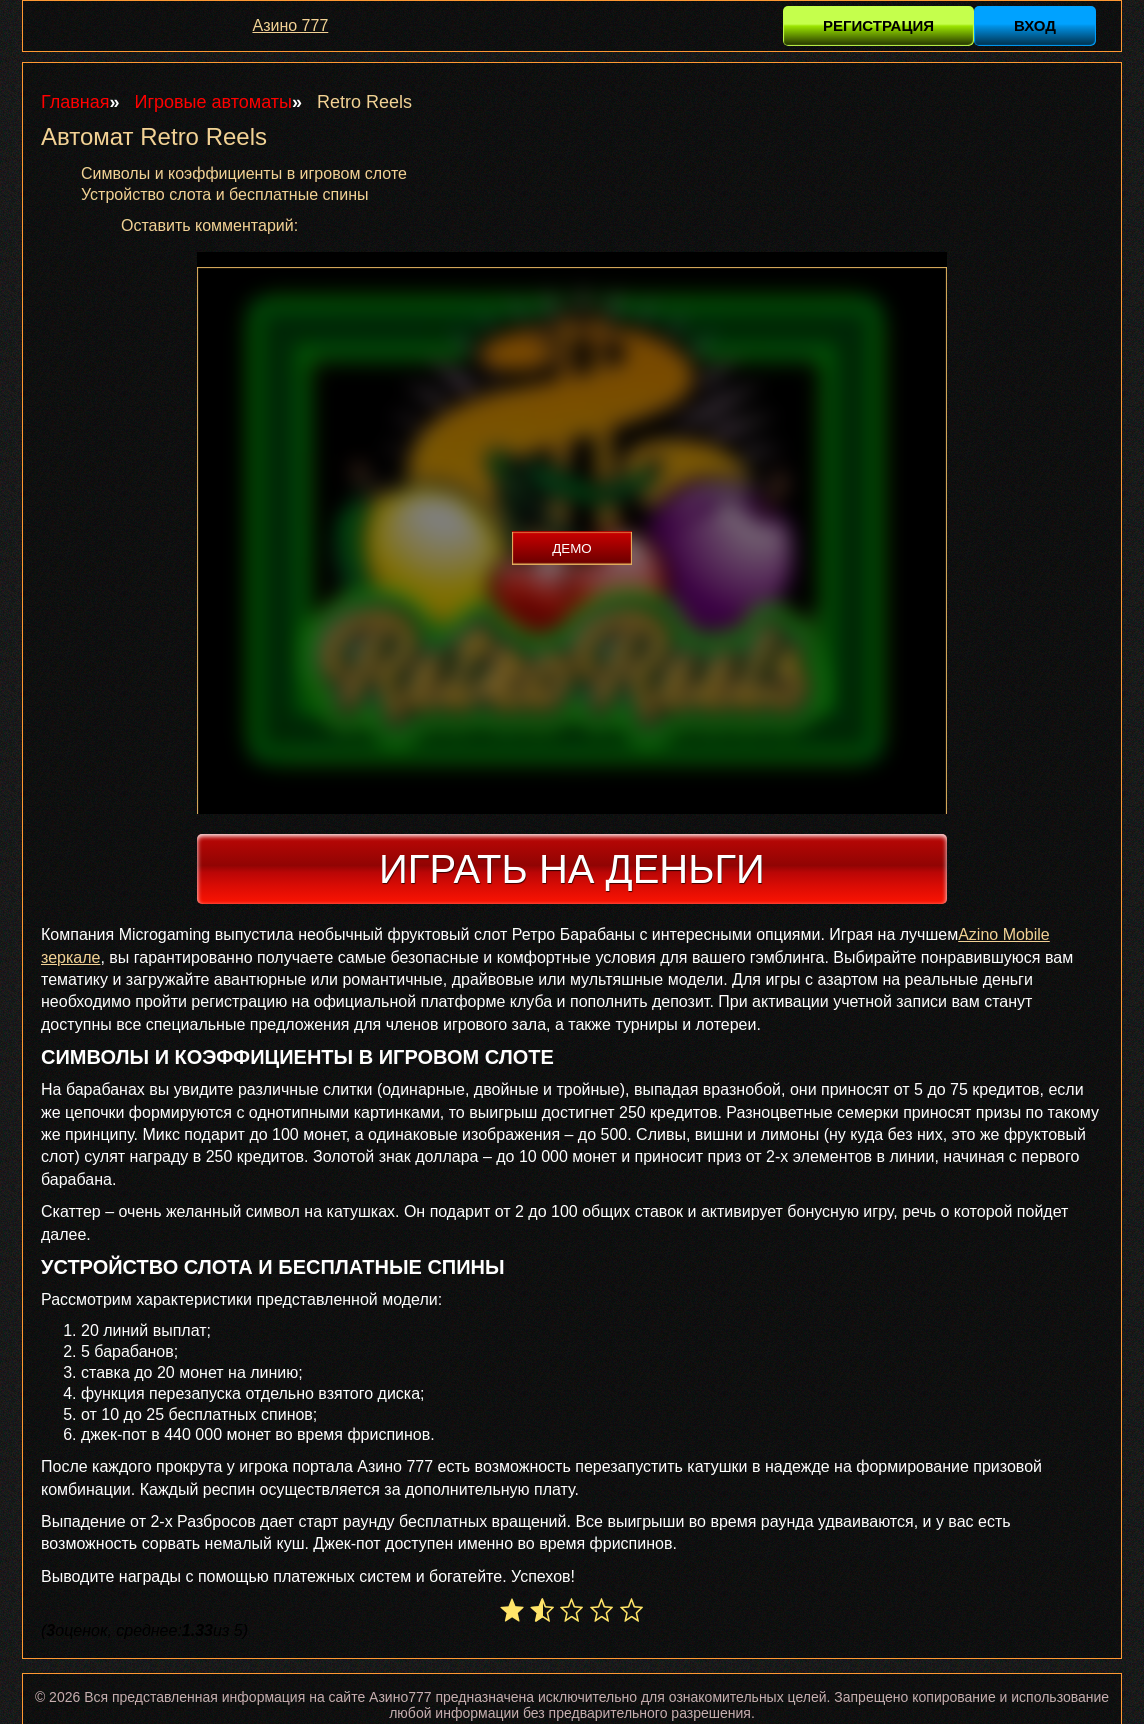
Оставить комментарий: (209, 225)
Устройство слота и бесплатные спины (224, 194)
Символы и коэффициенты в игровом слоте (244, 173)
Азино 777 (290, 25)
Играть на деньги (572, 869)
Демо (571, 548)
